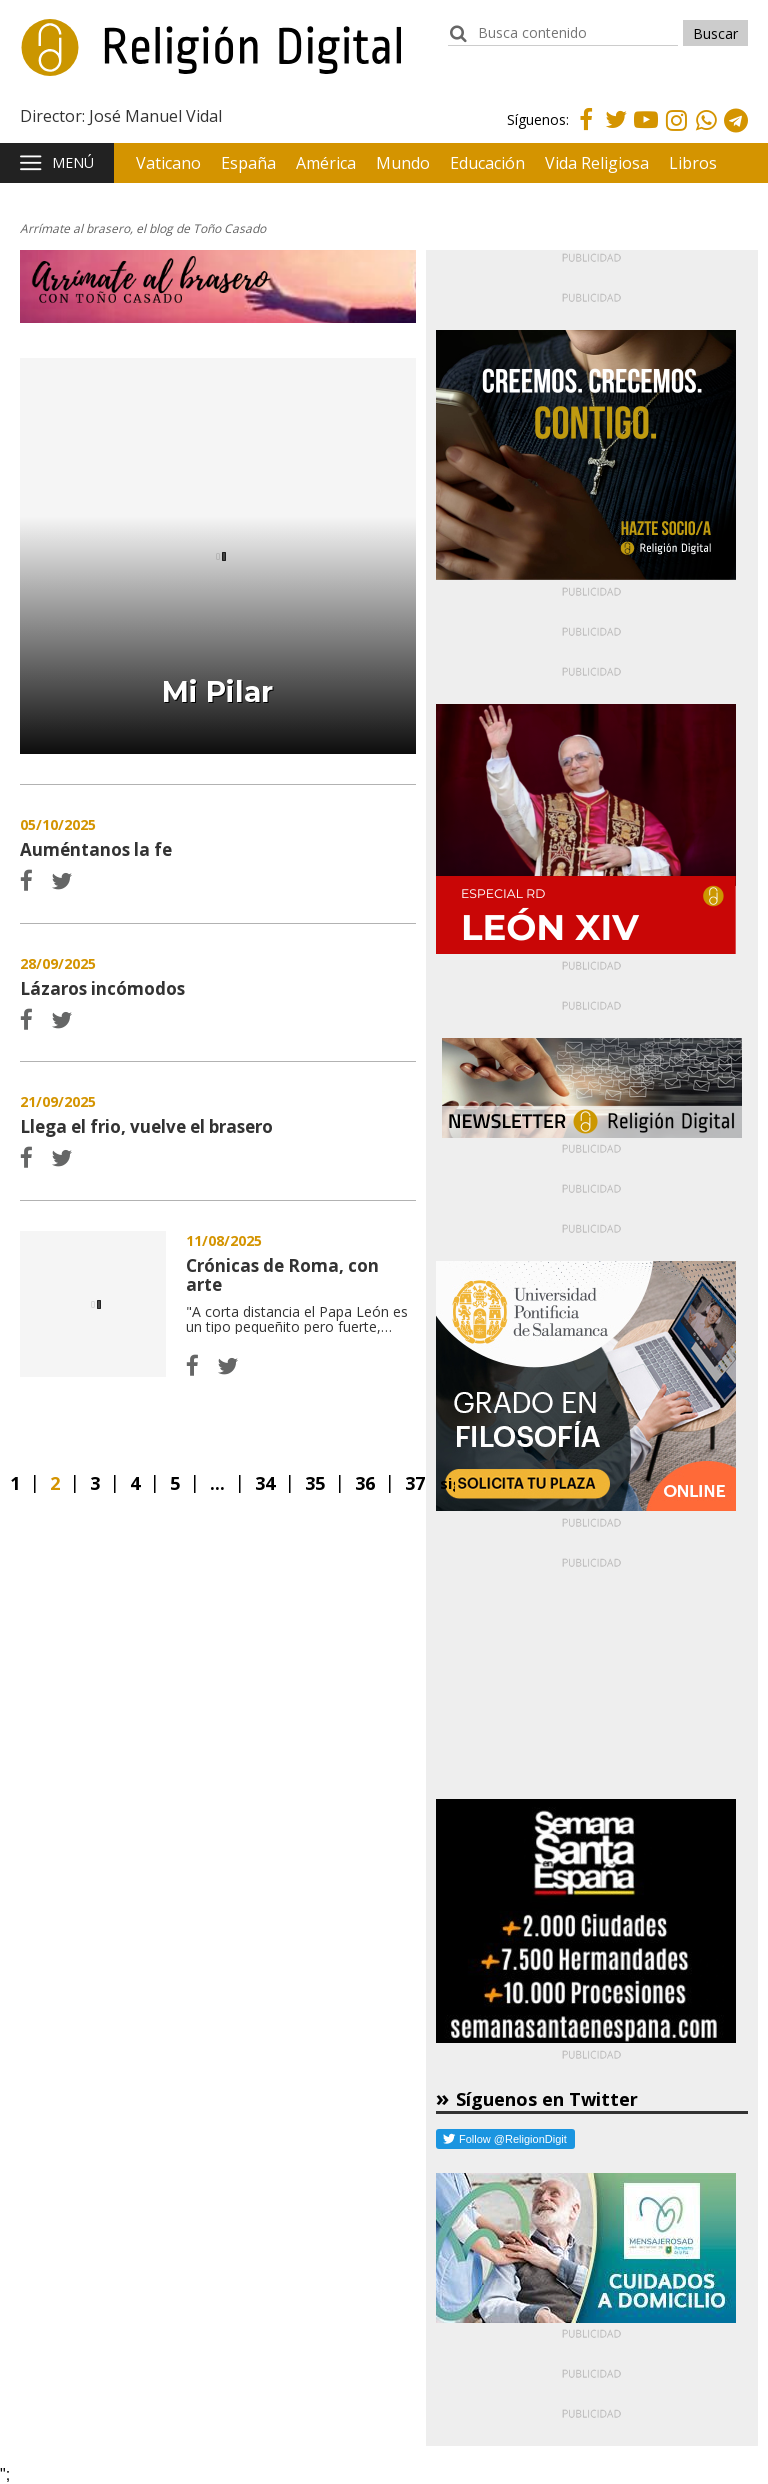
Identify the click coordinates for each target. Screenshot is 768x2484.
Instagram (676, 134)
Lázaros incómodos (102, 988)
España (248, 163)
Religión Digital (121, 59)
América (326, 163)
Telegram (736, 134)
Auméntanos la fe (96, 849)
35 (315, 1483)
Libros (693, 163)
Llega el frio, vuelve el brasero (146, 1126)
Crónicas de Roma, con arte (93, 1304)
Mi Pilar (217, 692)
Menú (73, 162)
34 (265, 1483)
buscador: (458, 42)
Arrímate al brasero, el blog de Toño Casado (143, 228)
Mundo (403, 163)
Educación (487, 163)
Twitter (616, 131)
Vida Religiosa (597, 163)
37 (415, 1483)
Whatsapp (706, 134)
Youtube (646, 131)
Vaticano (168, 163)
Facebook (586, 131)
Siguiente (447, 1483)
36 (365, 1483)
